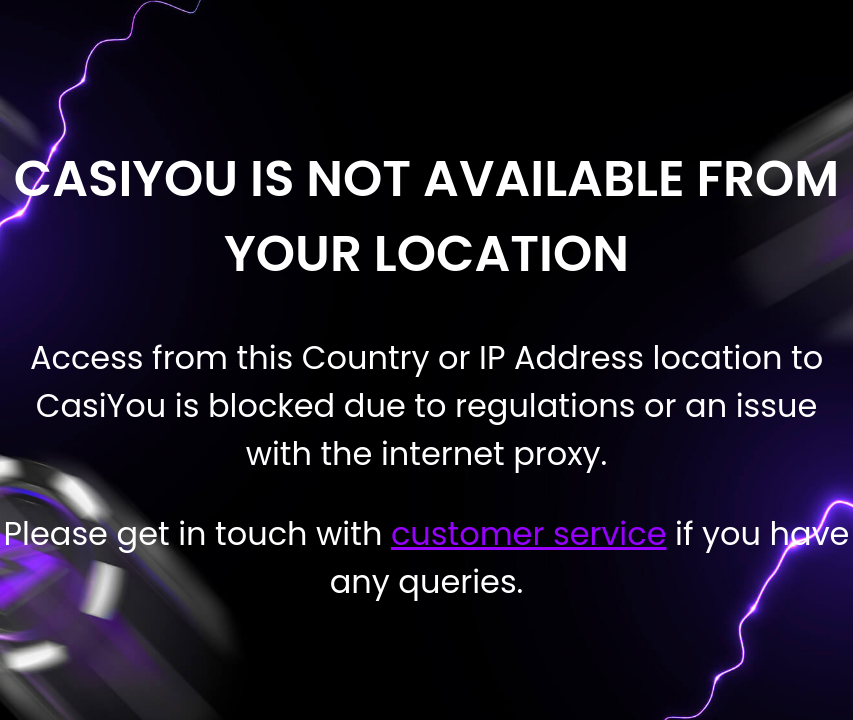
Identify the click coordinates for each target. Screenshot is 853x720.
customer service (529, 533)
